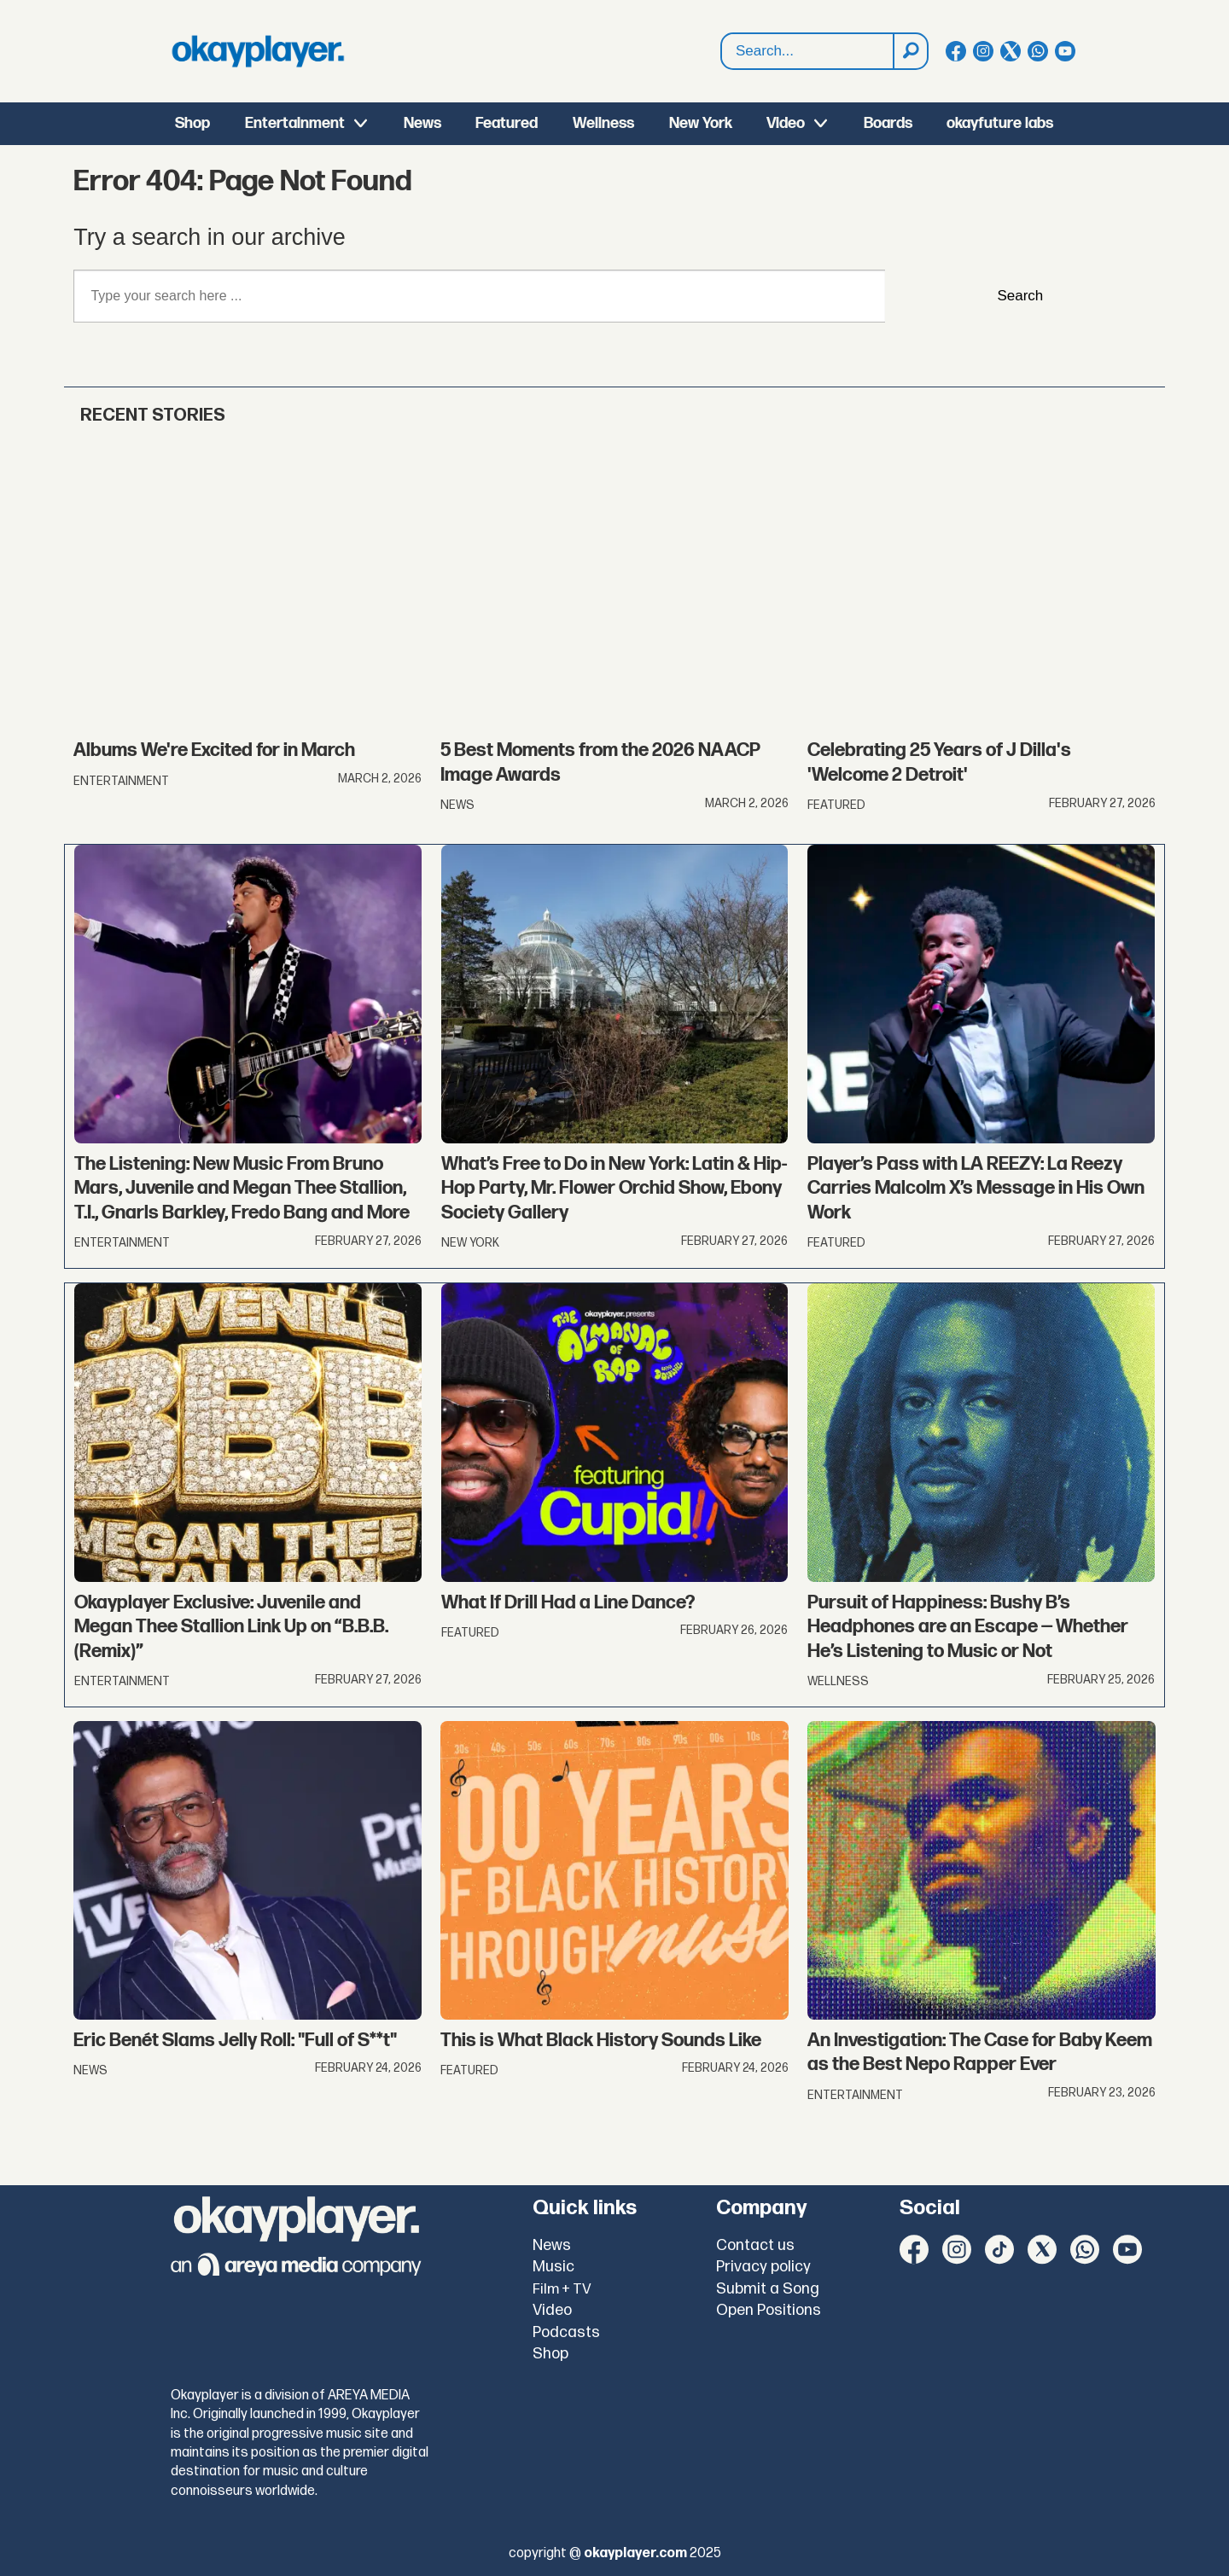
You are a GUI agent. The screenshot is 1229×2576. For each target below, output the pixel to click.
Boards (888, 123)
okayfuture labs (1000, 123)
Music (553, 2267)
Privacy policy (763, 2267)
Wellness (603, 123)
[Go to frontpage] (258, 51)
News (422, 123)
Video (785, 123)
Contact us (755, 2245)
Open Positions (768, 2310)
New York (700, 123)
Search (1020, 296)
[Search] (910, 51)
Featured (506, 123)
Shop (192, 123)
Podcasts (566, 2332)
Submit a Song (767, 2289)
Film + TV (562, 2289)
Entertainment (295, 123)
